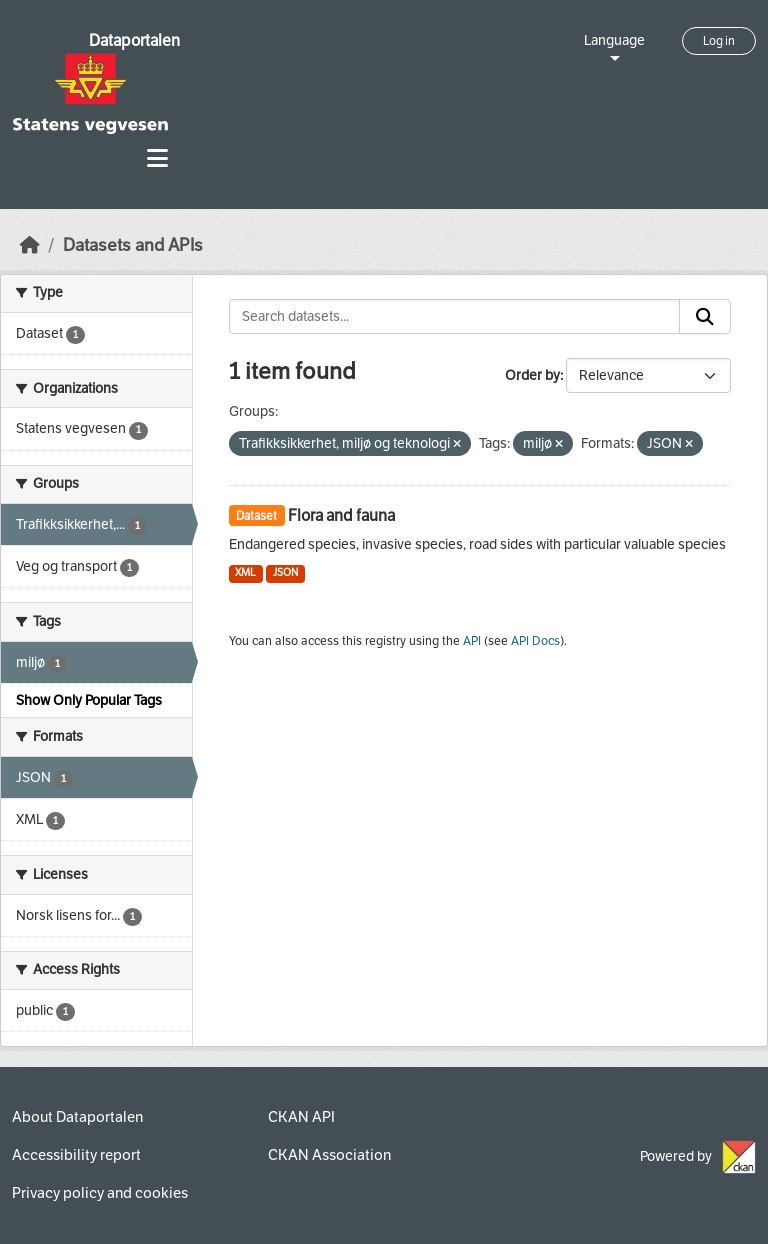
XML (245, 572)
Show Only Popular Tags (89, 700)
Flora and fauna (341, 515)
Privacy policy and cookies (100, 1193)
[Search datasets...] (455, 317)
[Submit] (705, 317)
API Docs (535, 641)
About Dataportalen (77, 1117)
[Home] (30, 245)
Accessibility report (76, 1155)
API (472, 641)
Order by (532, 375)
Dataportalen (134, 40)
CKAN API (301, 1117)
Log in (719, 41)
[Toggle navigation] (157, 158)
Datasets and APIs (133, 245)
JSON (285, 572)
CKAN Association (329, 1155)
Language (614, 40)
